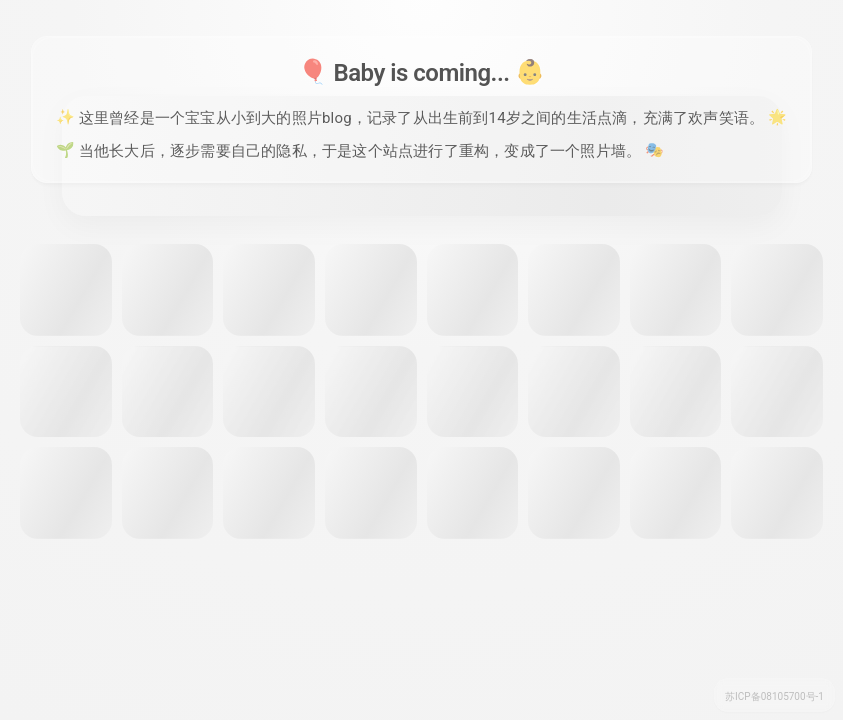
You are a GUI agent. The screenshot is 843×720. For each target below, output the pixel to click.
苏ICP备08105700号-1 (774, 696)
